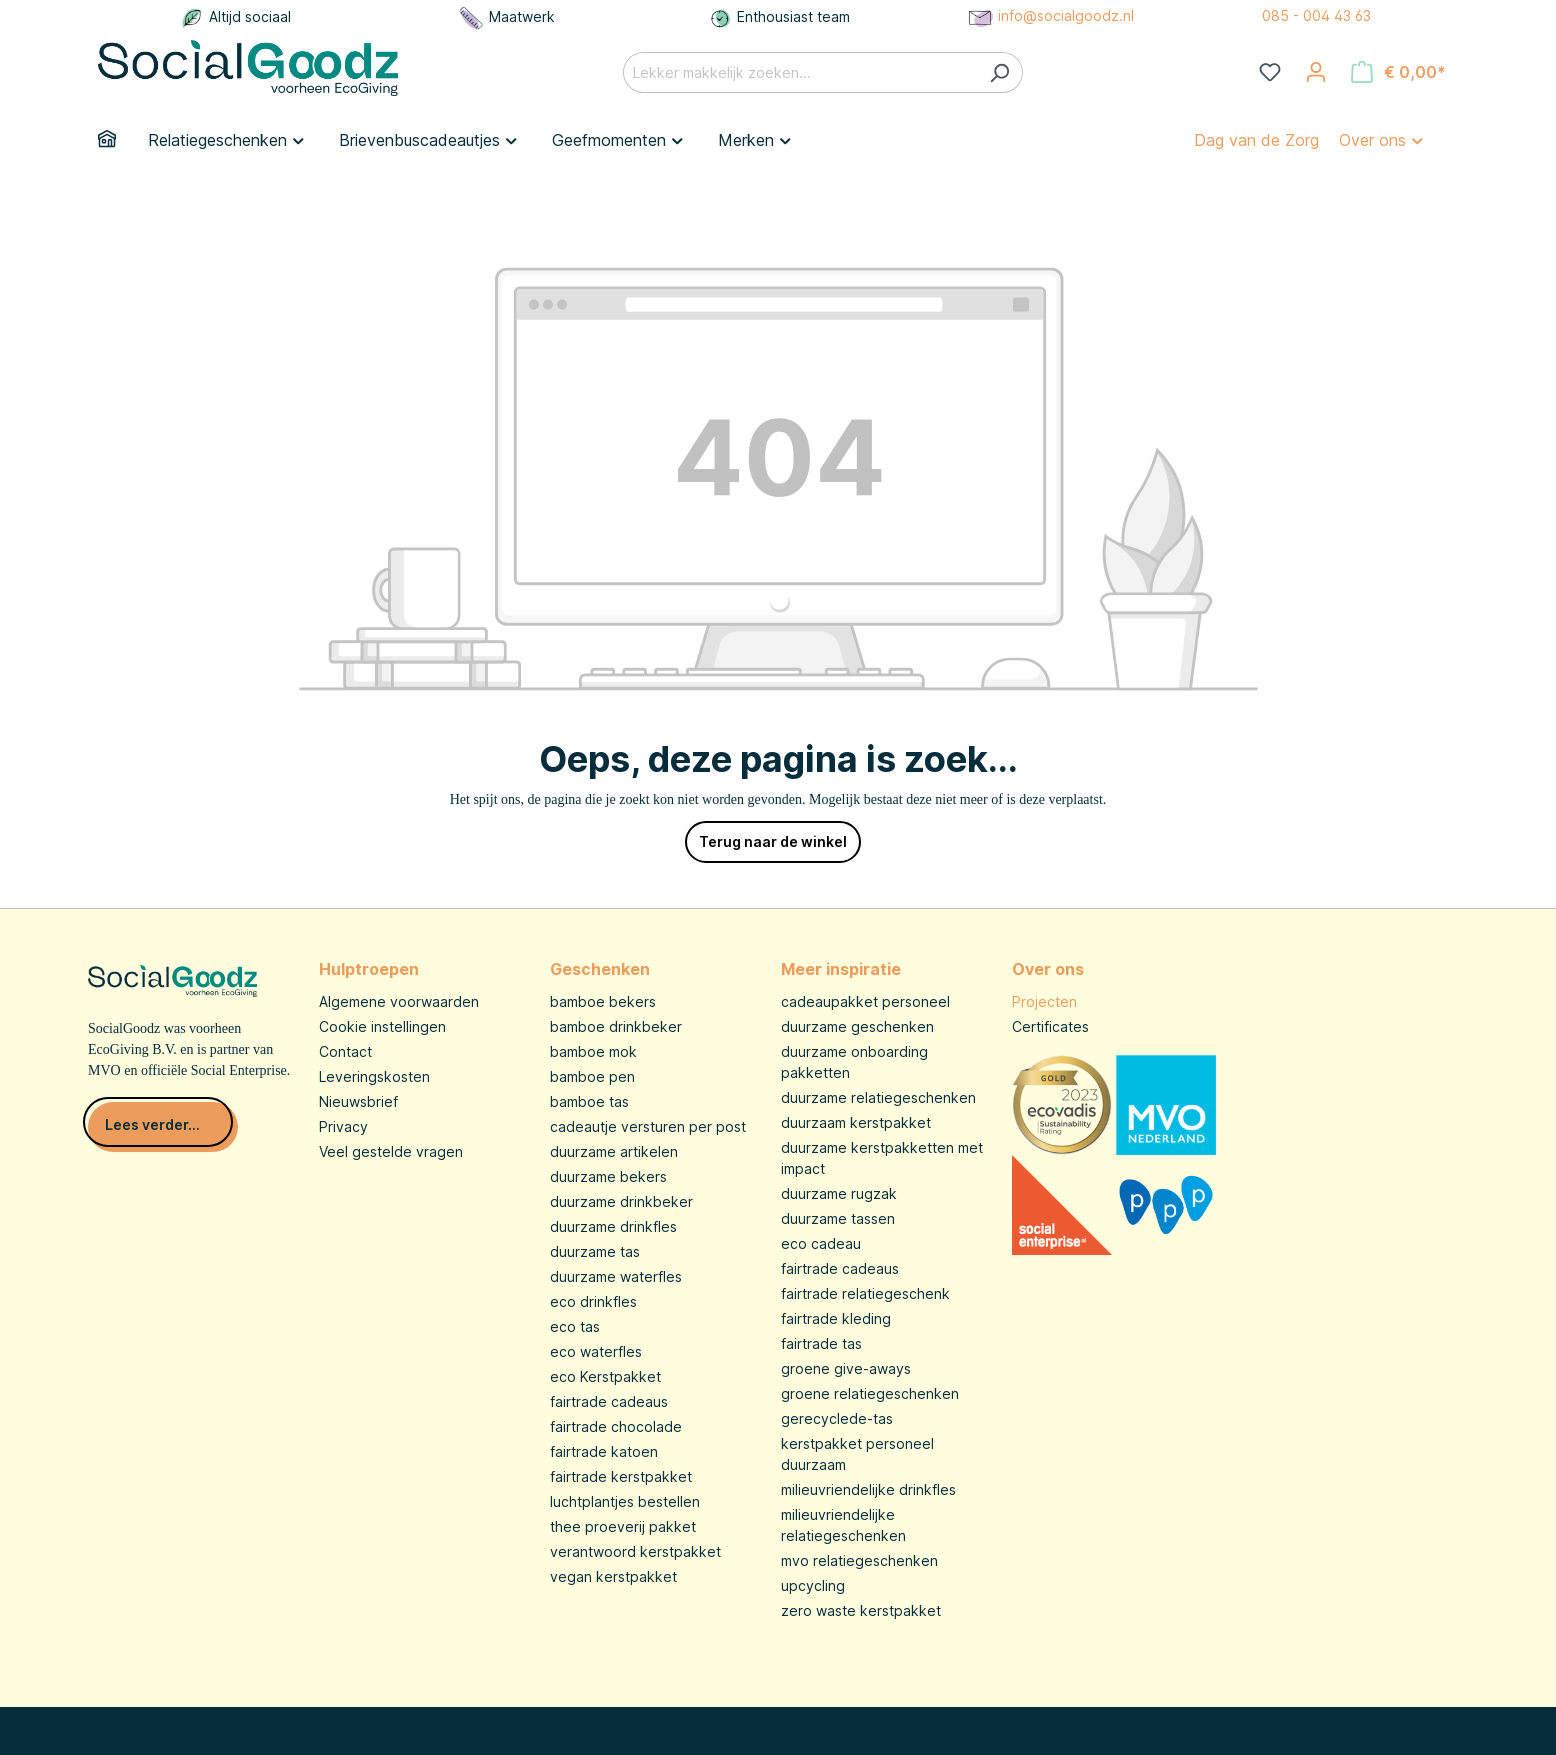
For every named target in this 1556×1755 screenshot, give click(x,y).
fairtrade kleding (836, 1318)
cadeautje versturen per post (648, 1126)
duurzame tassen (838, 1218)
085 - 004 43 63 (1316, 15)
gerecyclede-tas (837, 1418)
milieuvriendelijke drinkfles (868, 1489)
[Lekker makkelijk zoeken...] (800, 72)
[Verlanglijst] (1270, 72)
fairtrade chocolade (616, 1426)
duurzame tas (595, 1251)
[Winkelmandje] (1398, 72)
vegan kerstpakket (613, 1576)
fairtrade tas (821, 1343)
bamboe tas (589, 1101)
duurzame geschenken (857, 1026)
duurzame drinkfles (613, 1226)
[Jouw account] (1316, 72)
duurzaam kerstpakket (856, 1122)
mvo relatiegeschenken (859, 1560)
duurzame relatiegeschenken (878, 1097)
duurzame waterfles (616, 1276)
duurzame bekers (608, 1176)
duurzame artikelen (614, 1151)
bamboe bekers (603, 1001)
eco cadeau (821, 1243)
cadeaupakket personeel (865, 1001)
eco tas (575, 1326)
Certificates (1050, 1026)
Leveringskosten (374, 1076)
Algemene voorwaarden (399, 1001)
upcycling (813, 1585)
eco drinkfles (593, 1301)
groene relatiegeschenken (870, 1393)
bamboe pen (592, 1076)
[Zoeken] (999, 72)
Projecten (1044, 1001)
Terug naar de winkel (773, 841)
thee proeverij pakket (623, 1526)
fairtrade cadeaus (609, 1401)
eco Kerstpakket (605, 1376)
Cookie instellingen (382, 1026)
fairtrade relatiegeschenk (865, 1293)
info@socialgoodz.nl (1049, 15)
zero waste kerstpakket (861, 1610)
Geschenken (600, 969)
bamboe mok (593, 1051)
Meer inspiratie (841, 969)
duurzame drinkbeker (621, 1201)
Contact (345, 1051)
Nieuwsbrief (358, 1101)
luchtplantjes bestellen (625, 1501)
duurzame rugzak (839, 1193)
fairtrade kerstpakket (621, 1476)
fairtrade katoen (604, 1451)
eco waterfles (596, 1351)
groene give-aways (846, 1368)
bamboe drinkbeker (616, 1026)
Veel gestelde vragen (391, 1151)
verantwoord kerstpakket (635, 1551)
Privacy (343, 1126)
